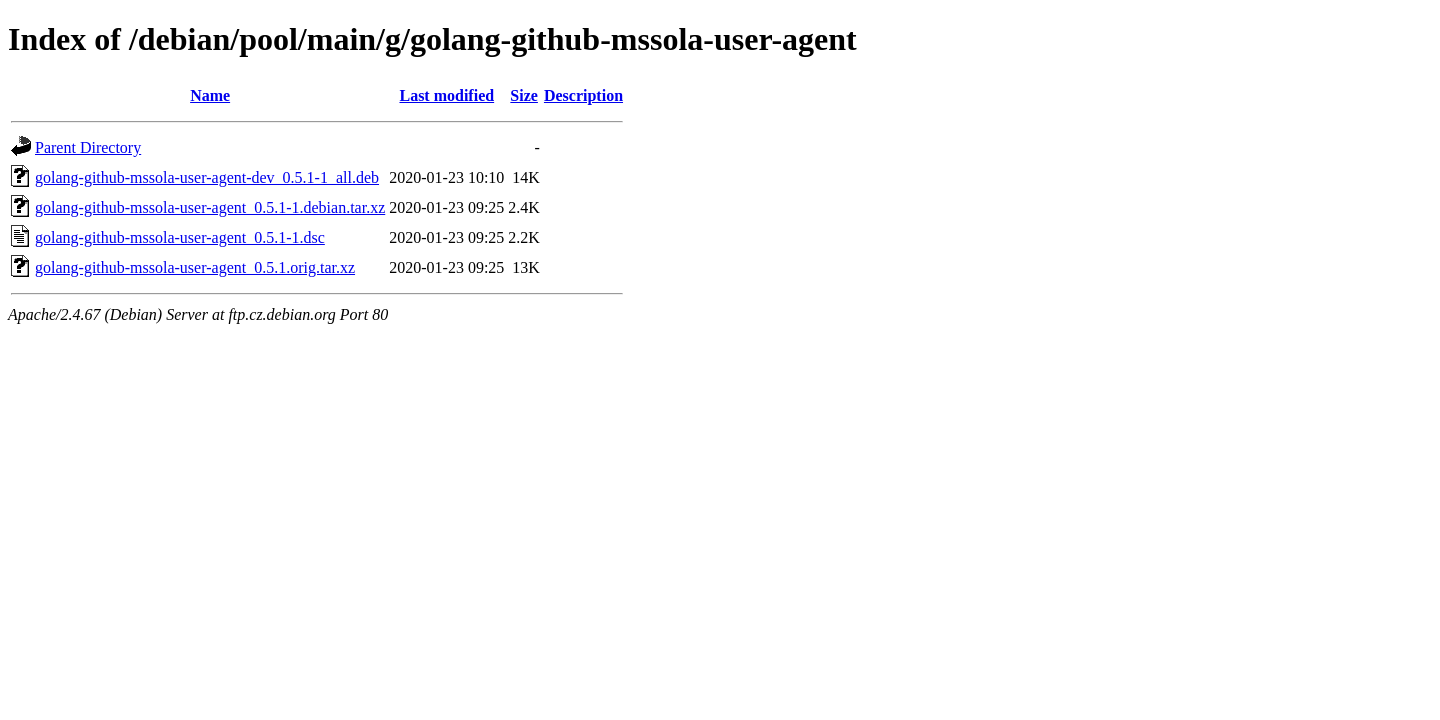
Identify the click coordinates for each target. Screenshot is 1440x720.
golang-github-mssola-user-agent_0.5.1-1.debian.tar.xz (210, 207)
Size (524, 95)
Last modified (446, 95)
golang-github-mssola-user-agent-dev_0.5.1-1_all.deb (207, 177)
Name (210, 95)
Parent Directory (88, 147)
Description (583, 95)
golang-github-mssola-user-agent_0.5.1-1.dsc (180, 237)
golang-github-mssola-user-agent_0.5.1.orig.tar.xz (195, 267)
